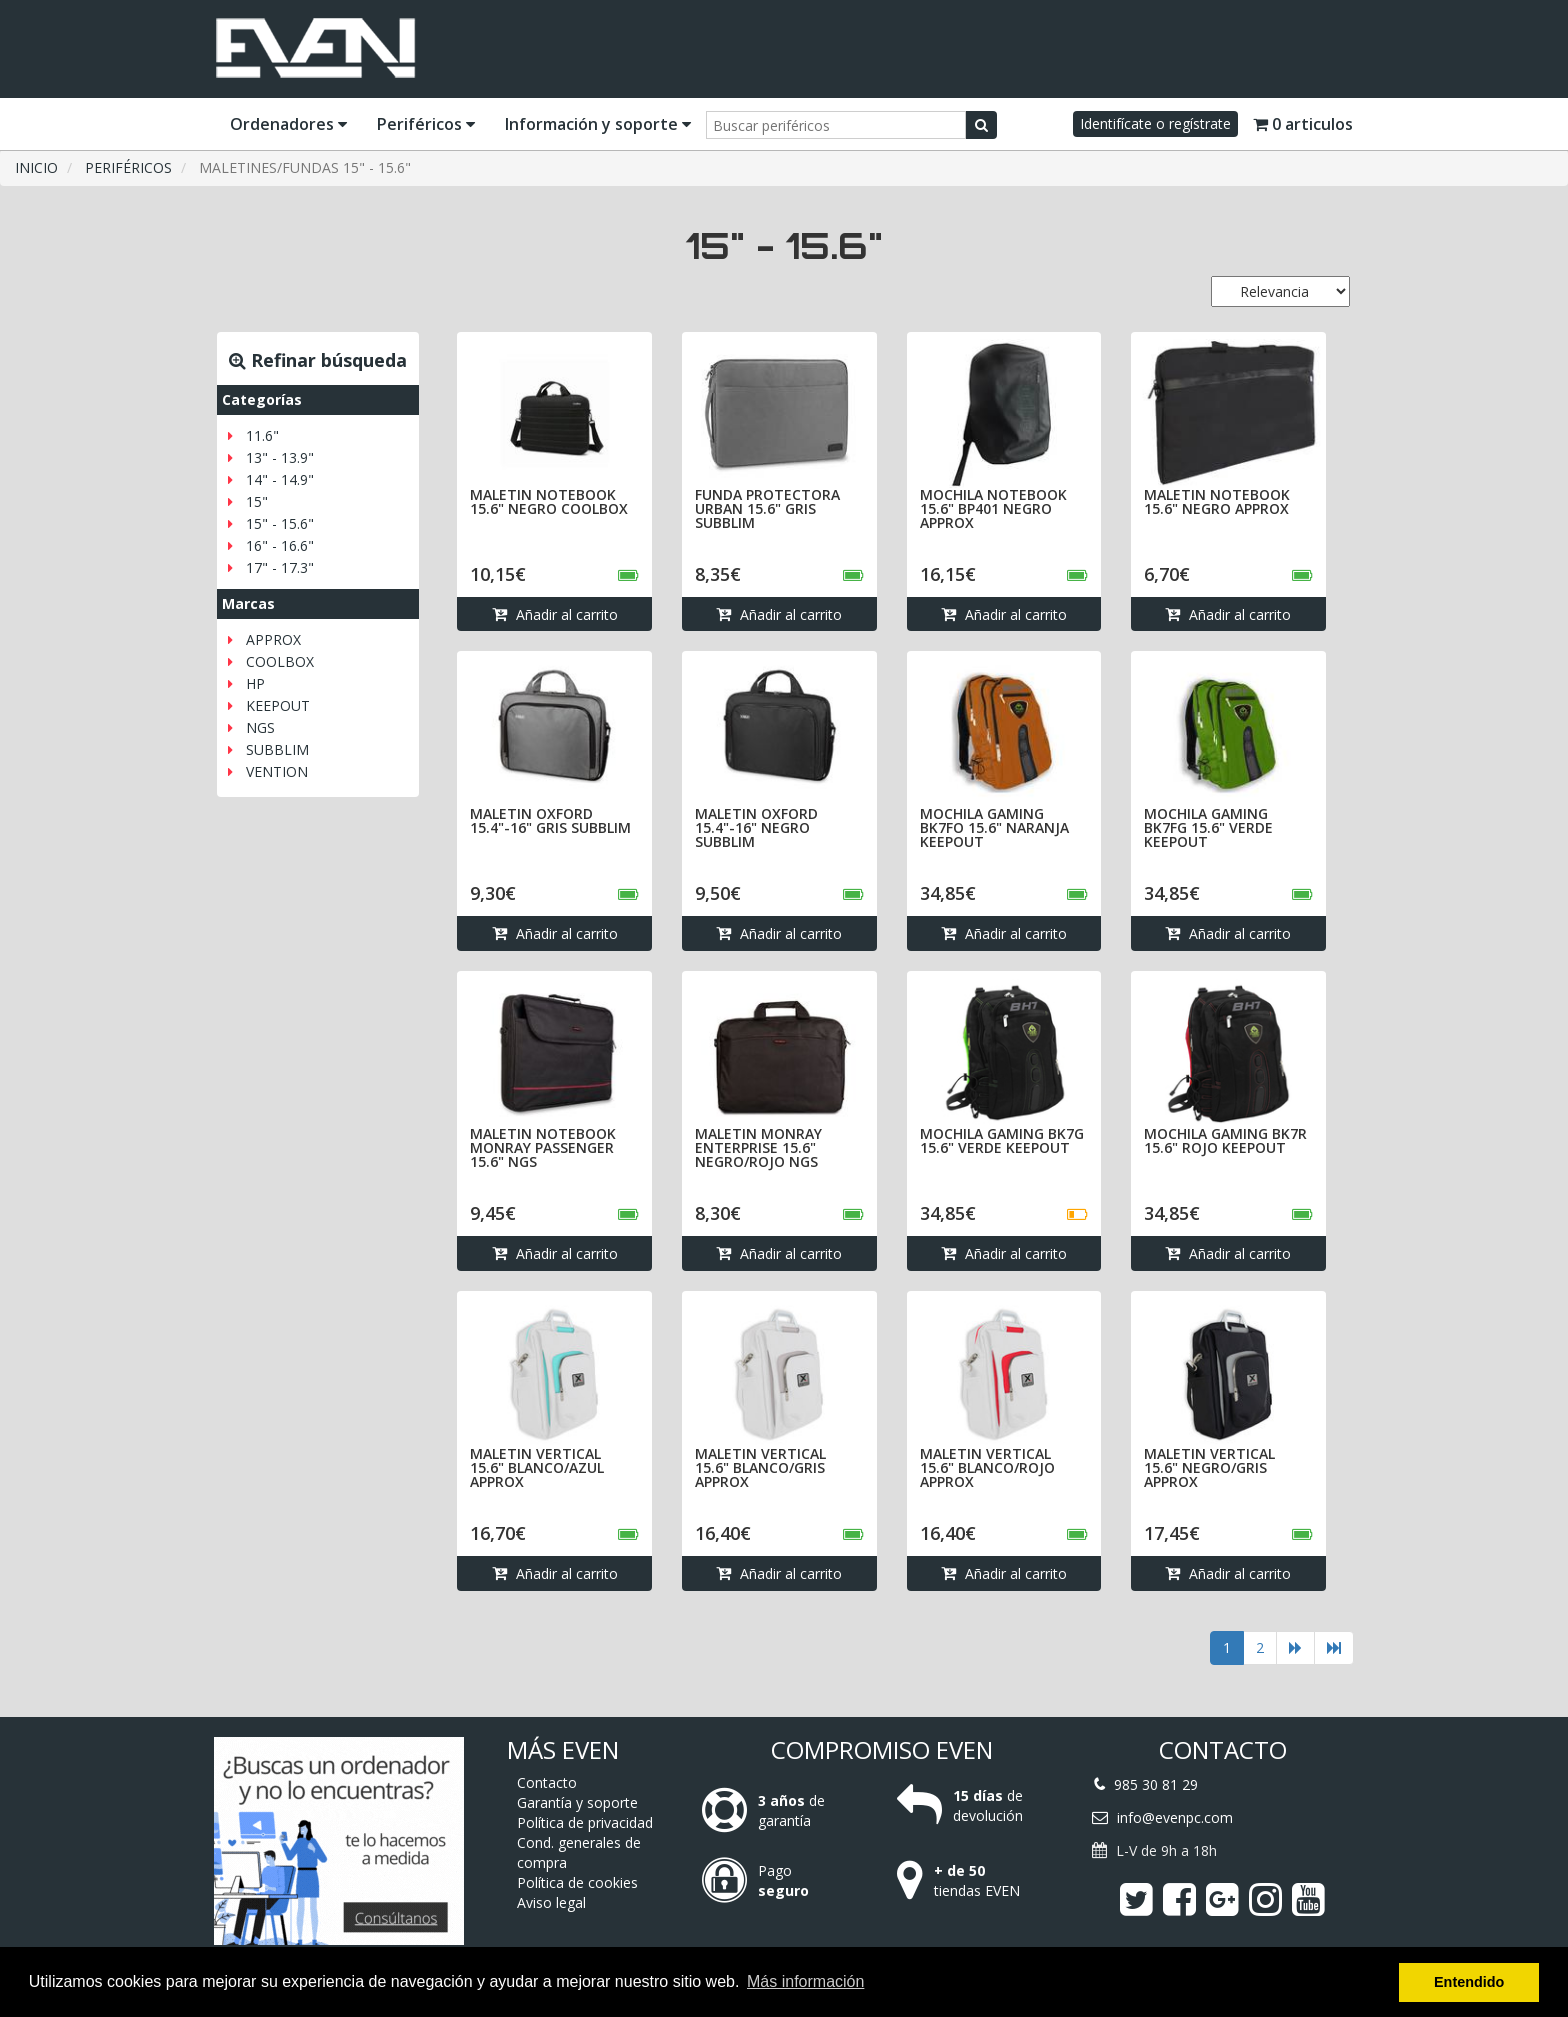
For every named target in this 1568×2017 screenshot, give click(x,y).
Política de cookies (577, 1882)
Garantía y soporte (577, 1802)
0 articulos (1303, 124)
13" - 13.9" (280, 457)
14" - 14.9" (280, 479)
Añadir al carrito (555, 614)
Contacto (547, 1782)
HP (255, 683)
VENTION (277, 771)
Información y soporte (598, 124)
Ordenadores (288, 124)
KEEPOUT (278, 705)
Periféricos (426, 124)
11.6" (262, 435)
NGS (260, 727)
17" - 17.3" (280, 567)
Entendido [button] (1469, 1982)
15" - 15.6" (280, 523)
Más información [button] (805, 1981)
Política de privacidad (585, 1822)
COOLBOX (280, 661)
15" (257, 501)
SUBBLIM (277, 749)
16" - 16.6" (280, 545)
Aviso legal (551, 1902)
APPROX (273, 639)
